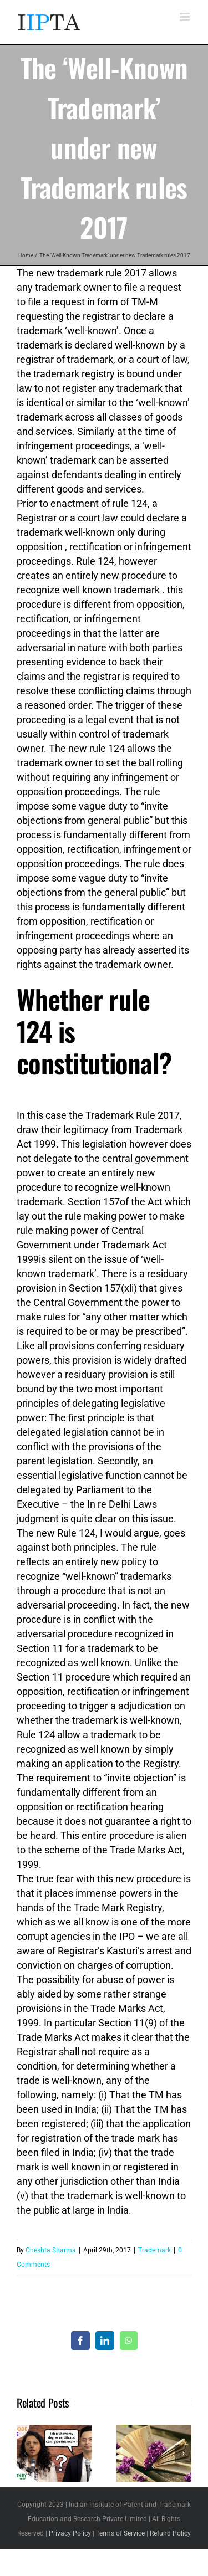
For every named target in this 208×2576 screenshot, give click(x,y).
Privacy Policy (70, 2533)
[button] (25, 2453)
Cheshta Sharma (51, 2250)
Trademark (154, 2250)
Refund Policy (170, 2533)
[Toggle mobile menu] (185, 17)
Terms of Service (120, 2533)
